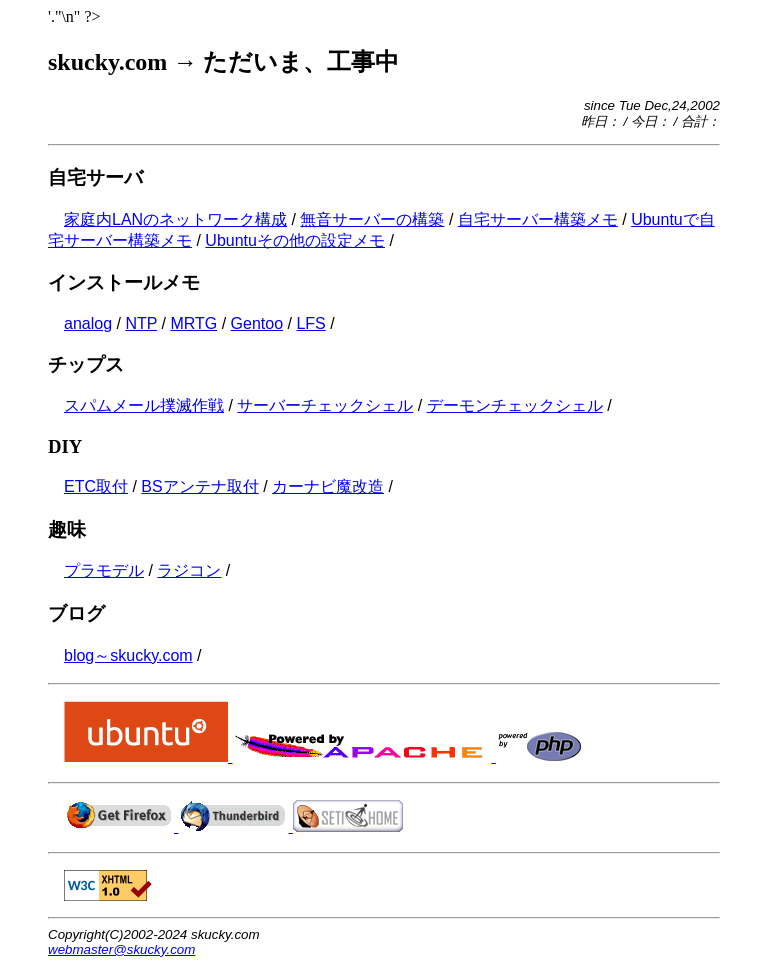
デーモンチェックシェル (515, 405)
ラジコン (189, 570)
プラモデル (104, 570)
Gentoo (257, 323)
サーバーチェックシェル (325, 405)
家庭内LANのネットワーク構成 (175, 219)
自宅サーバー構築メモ (538, 219)
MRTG (193, 323)
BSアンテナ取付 (199, 486)
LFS (310, 323)
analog (88, 323)
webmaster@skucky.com (121, 949)
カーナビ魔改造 (328, 486)
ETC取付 (96, 486)
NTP (141, 323)
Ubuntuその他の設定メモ (295, 240)
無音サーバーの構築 (372, 219)
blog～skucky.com (128, 655)
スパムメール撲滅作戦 (144, 405)
